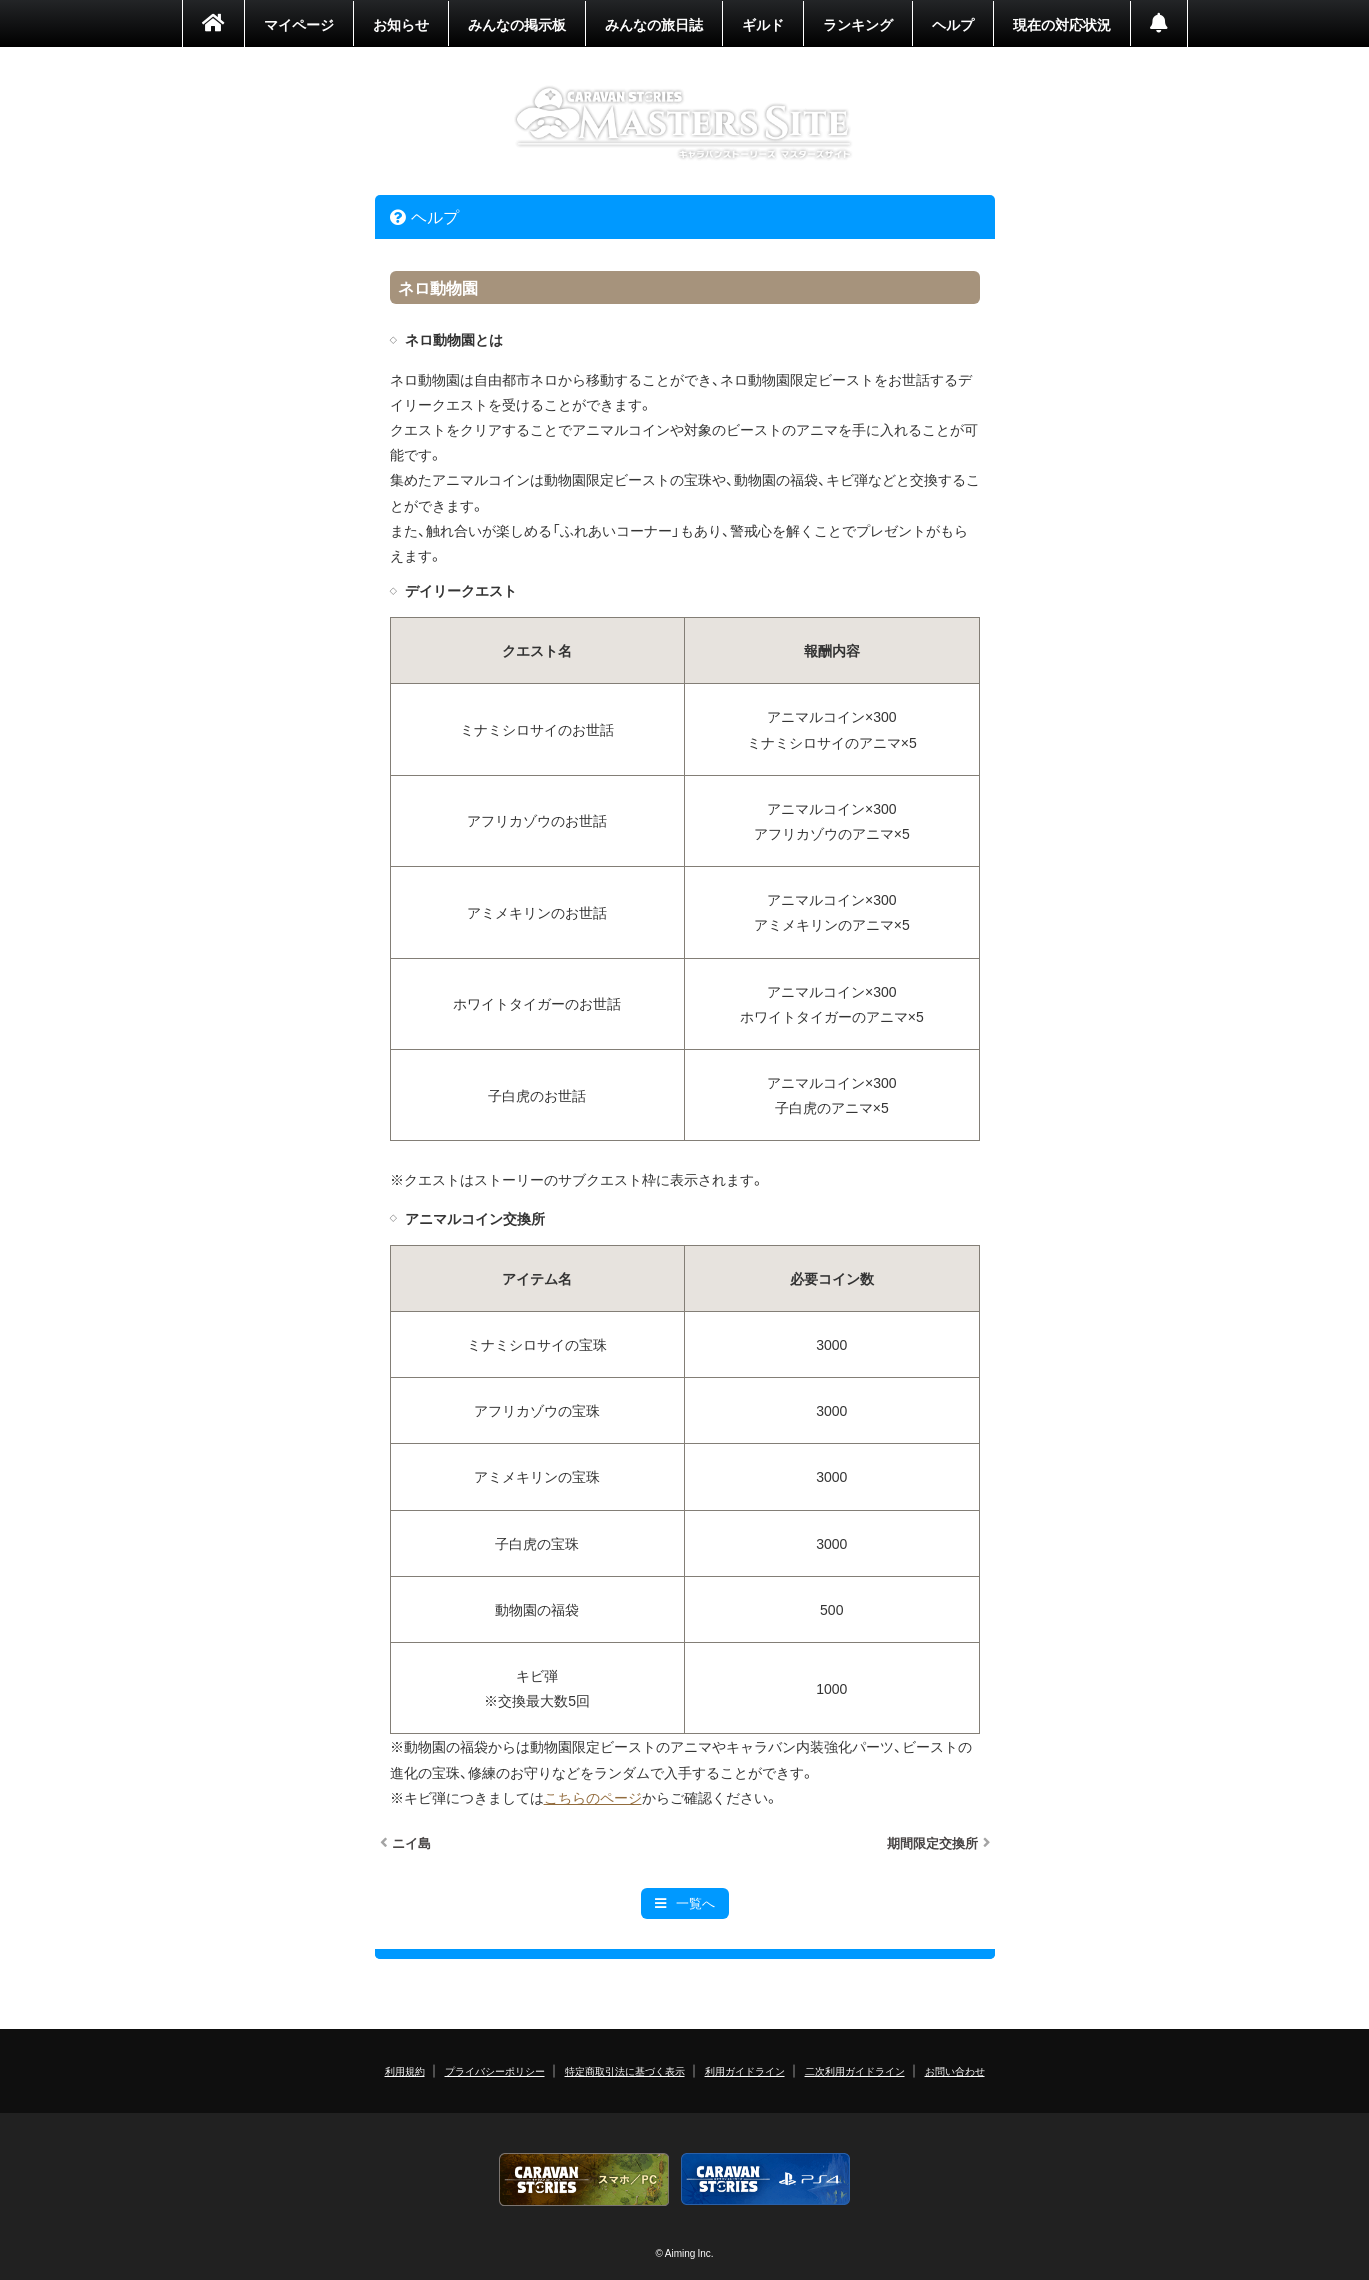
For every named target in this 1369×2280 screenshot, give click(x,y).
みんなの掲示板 (517, 24)
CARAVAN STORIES (684, 123)
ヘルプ (953, 24)
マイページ (299, 24)
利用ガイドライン (745, 2070)
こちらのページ (593, 1797)
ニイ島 (411, 1843)
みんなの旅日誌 (654, 24)
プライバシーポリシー (495, 2070)
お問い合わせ (955, 2070)
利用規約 (405, 2070)
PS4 (766, 2179)
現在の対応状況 (1062, 24)
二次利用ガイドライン (855, 2070)
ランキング (858, 24)
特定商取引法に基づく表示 (625, 2070)
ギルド (763, 24)
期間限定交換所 (932, 1843)
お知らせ (401, 24)
